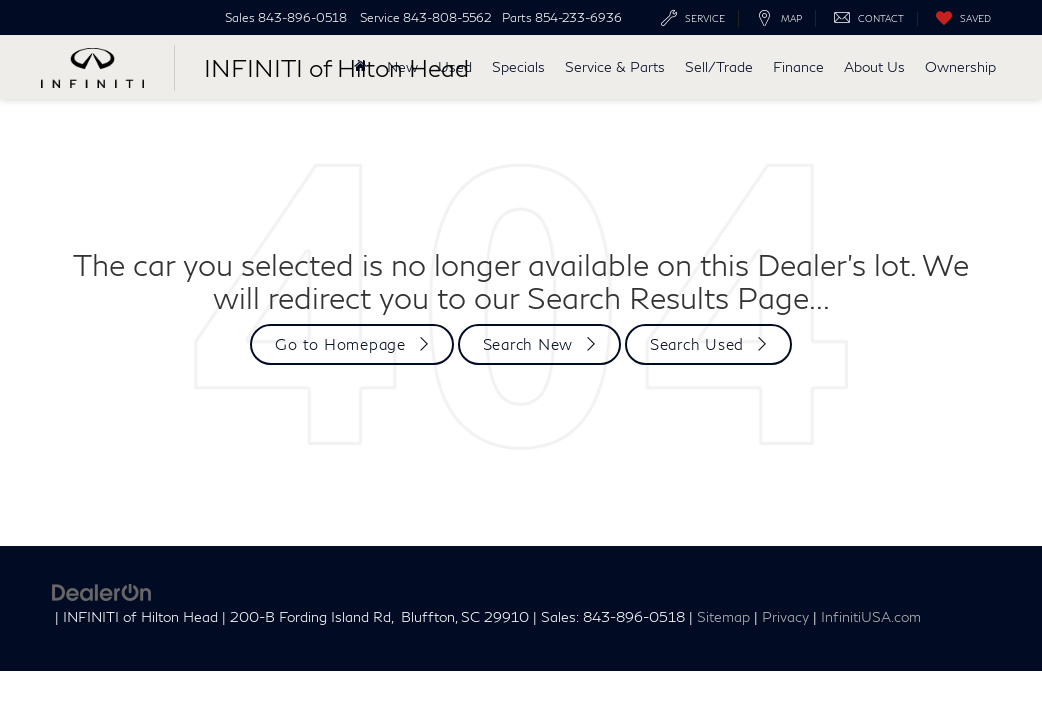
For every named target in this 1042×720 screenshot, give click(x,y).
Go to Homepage (340, 344)
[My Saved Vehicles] (959, 19)
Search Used (697, 344)
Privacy (785, 617)
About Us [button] (874, 66)
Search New (528, 344)
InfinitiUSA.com (871, 617)
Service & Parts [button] (615, 66)
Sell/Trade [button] (719, 66)
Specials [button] (518, 66)
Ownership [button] (960, 66)
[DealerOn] (102, 589)
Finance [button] (798, 66)
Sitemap (723, 617)
